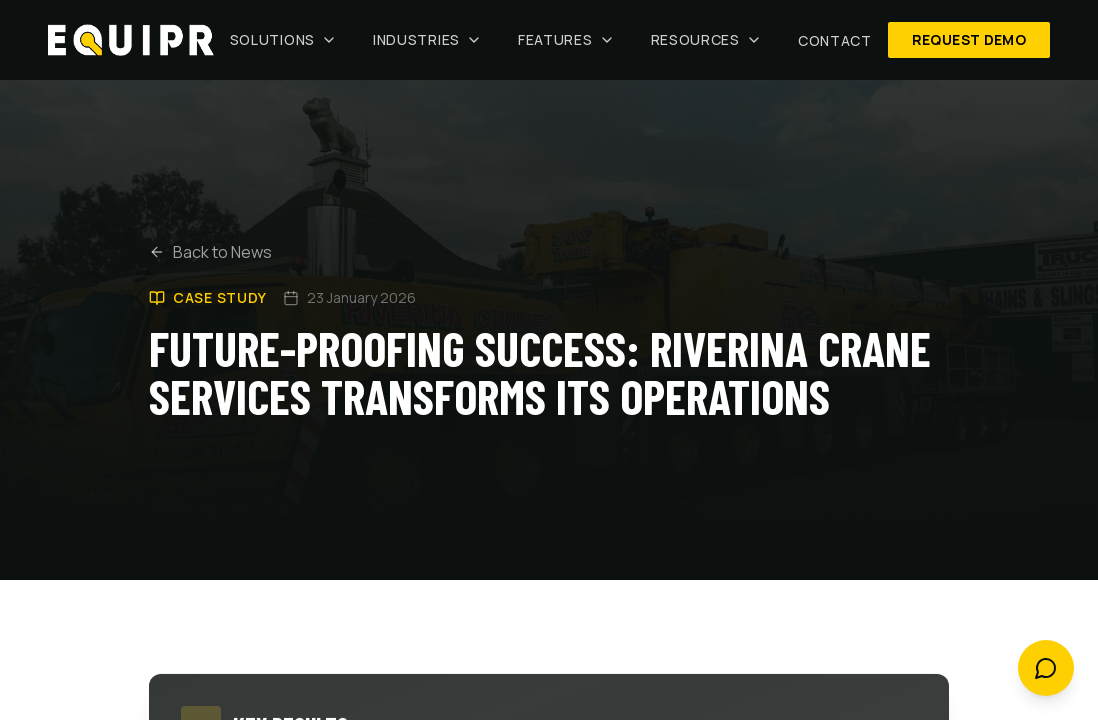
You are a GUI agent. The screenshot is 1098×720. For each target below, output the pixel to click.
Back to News (210, 259)
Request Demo (969, 39)
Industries (427, 39)
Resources (706, 39)
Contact (835, 40)
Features (566, 39)
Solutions (283, 39)
